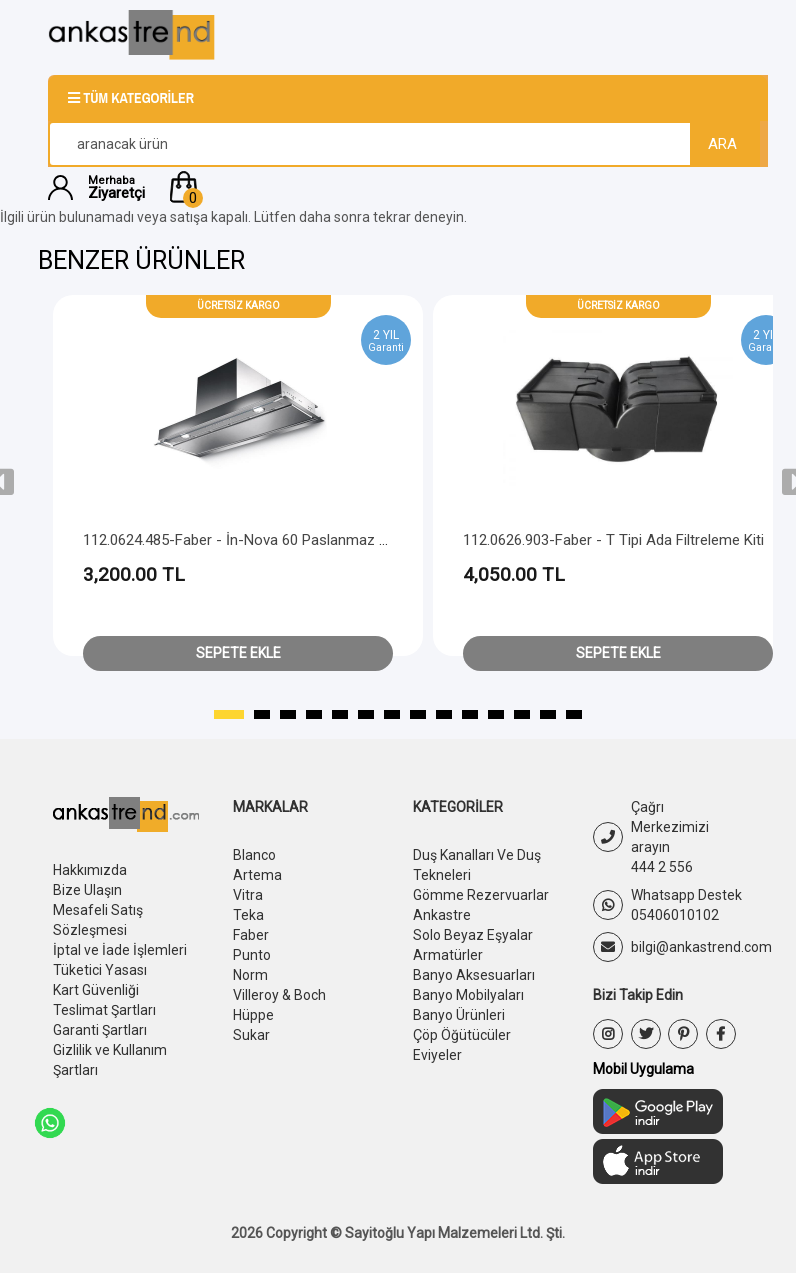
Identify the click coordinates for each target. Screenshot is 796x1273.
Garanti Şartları (100, 1030)
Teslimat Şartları (104, 1010)
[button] (456, 187)
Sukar (251, 1035)
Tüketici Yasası (100, 970)
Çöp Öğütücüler (462, 1035)
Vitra (248, 895)
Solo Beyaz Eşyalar (473, 935)
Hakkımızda (90, 870)
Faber (251, 935)
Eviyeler (437, 1055)
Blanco (254, 855)
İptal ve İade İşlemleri (120, 950)
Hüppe (253, 1015)
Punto (252, 955)
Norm (250, 975)
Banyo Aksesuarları (474, 975)
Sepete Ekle (238, 653)
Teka (248, 915)
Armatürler (448, 955)
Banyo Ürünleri (459, 1015)
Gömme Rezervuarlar (481, 895)
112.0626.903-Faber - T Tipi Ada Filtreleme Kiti (613, 540)
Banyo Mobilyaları (468, 995)
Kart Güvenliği (96, 990)
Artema (257, 875)
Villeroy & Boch (279, 995)
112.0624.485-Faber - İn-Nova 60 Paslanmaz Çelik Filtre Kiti (276, 540)
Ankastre (442, 915)
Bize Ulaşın (87, 890)
